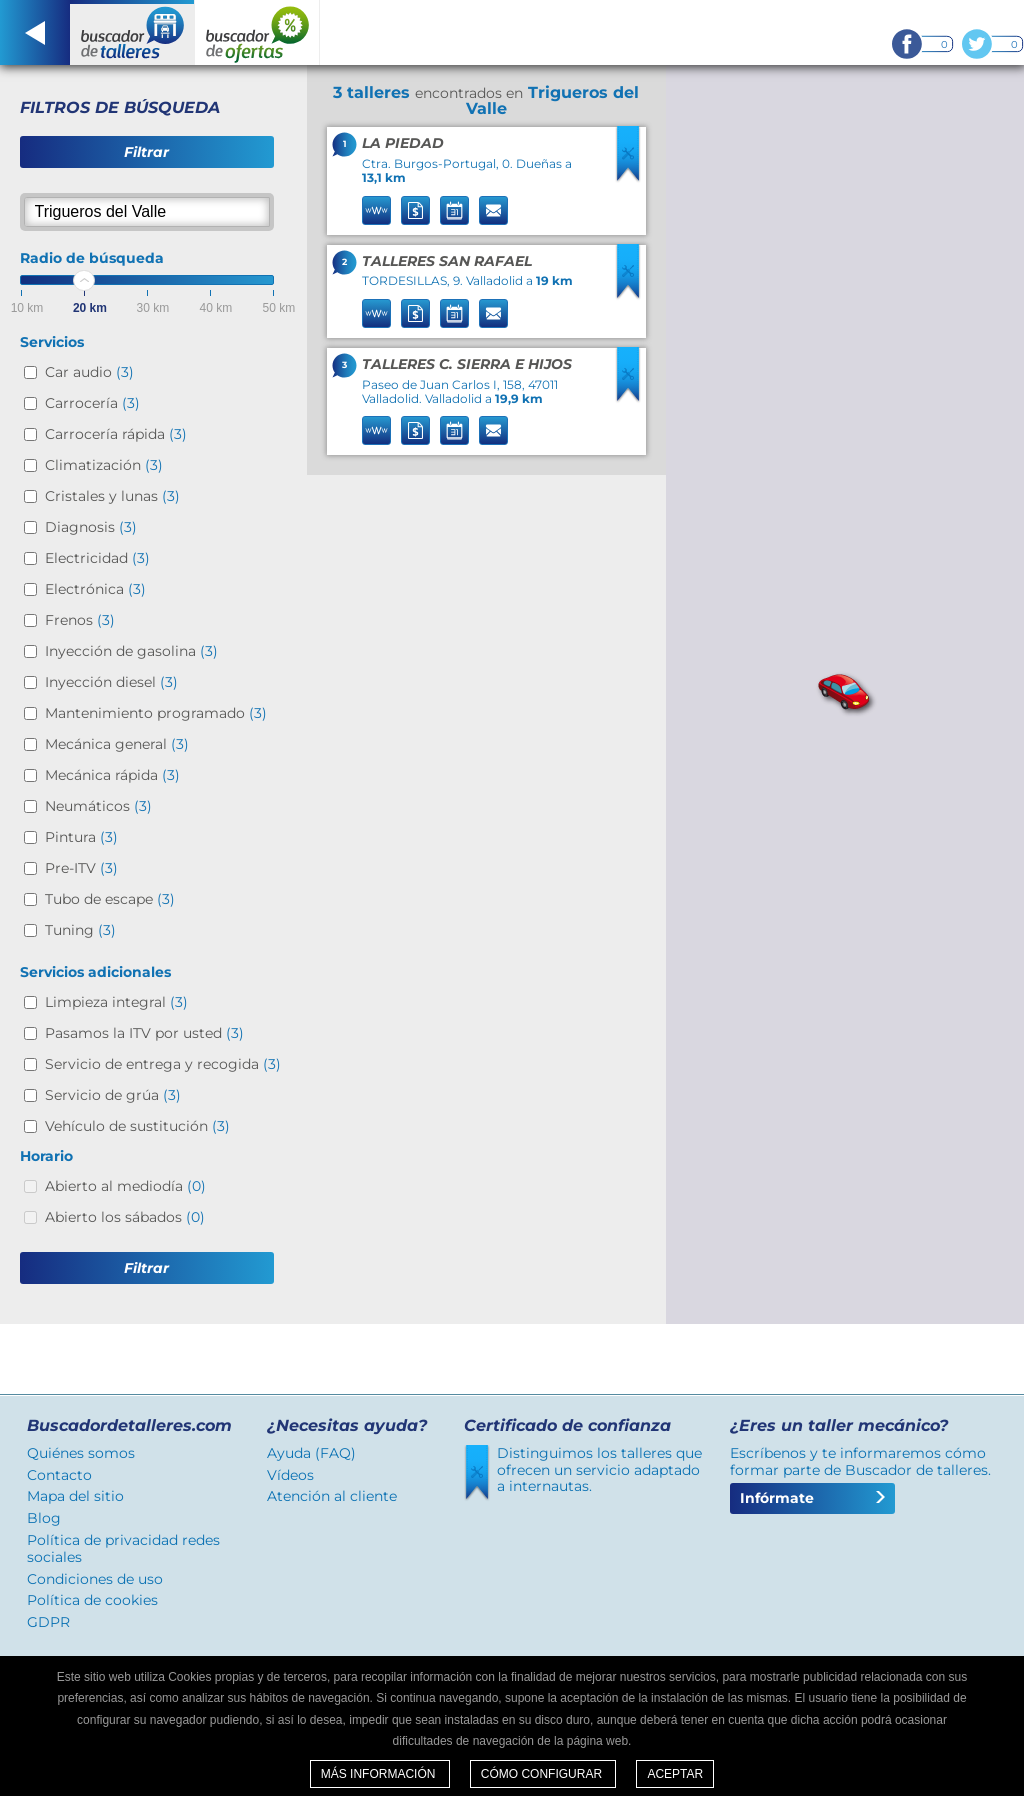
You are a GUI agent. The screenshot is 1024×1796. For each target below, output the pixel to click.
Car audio (89, 372)
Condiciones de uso (95, 1579)
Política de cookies (92, 1600)
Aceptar (675, 1774)
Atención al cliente (332, 1496)
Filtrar (146, 152)
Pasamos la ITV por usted (144, 1033)
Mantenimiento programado (156, 713)
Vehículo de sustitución (137, 1126)
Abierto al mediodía (125, 1186)
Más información (380, 1774)
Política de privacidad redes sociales (123, 1548)
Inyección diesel (111, 682)
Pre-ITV (81, 868)
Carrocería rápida (116, 434)
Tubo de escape (110, 899)
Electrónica (95, 589)
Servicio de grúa (113, 1095)
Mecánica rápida (112, 775)
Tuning (80, 930)
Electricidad (97, 558)
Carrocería (92, 403)
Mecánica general (117, 744)
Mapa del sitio (75, 1496)
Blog (44, 1518)
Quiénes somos (81, 1453)
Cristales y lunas (112, 496)
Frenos (80, 620)
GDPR (48, 1622)
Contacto (59, 1475)
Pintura (81, 837)
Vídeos (290, 1475)
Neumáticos (98, 806)
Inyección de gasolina (131, 651)
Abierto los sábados (125, 1217)
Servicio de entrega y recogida (163, 1064)
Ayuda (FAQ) (311, 1453)
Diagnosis (91, 527)
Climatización (104, 465)
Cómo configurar (543, 1774)
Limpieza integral (116, 1002)
